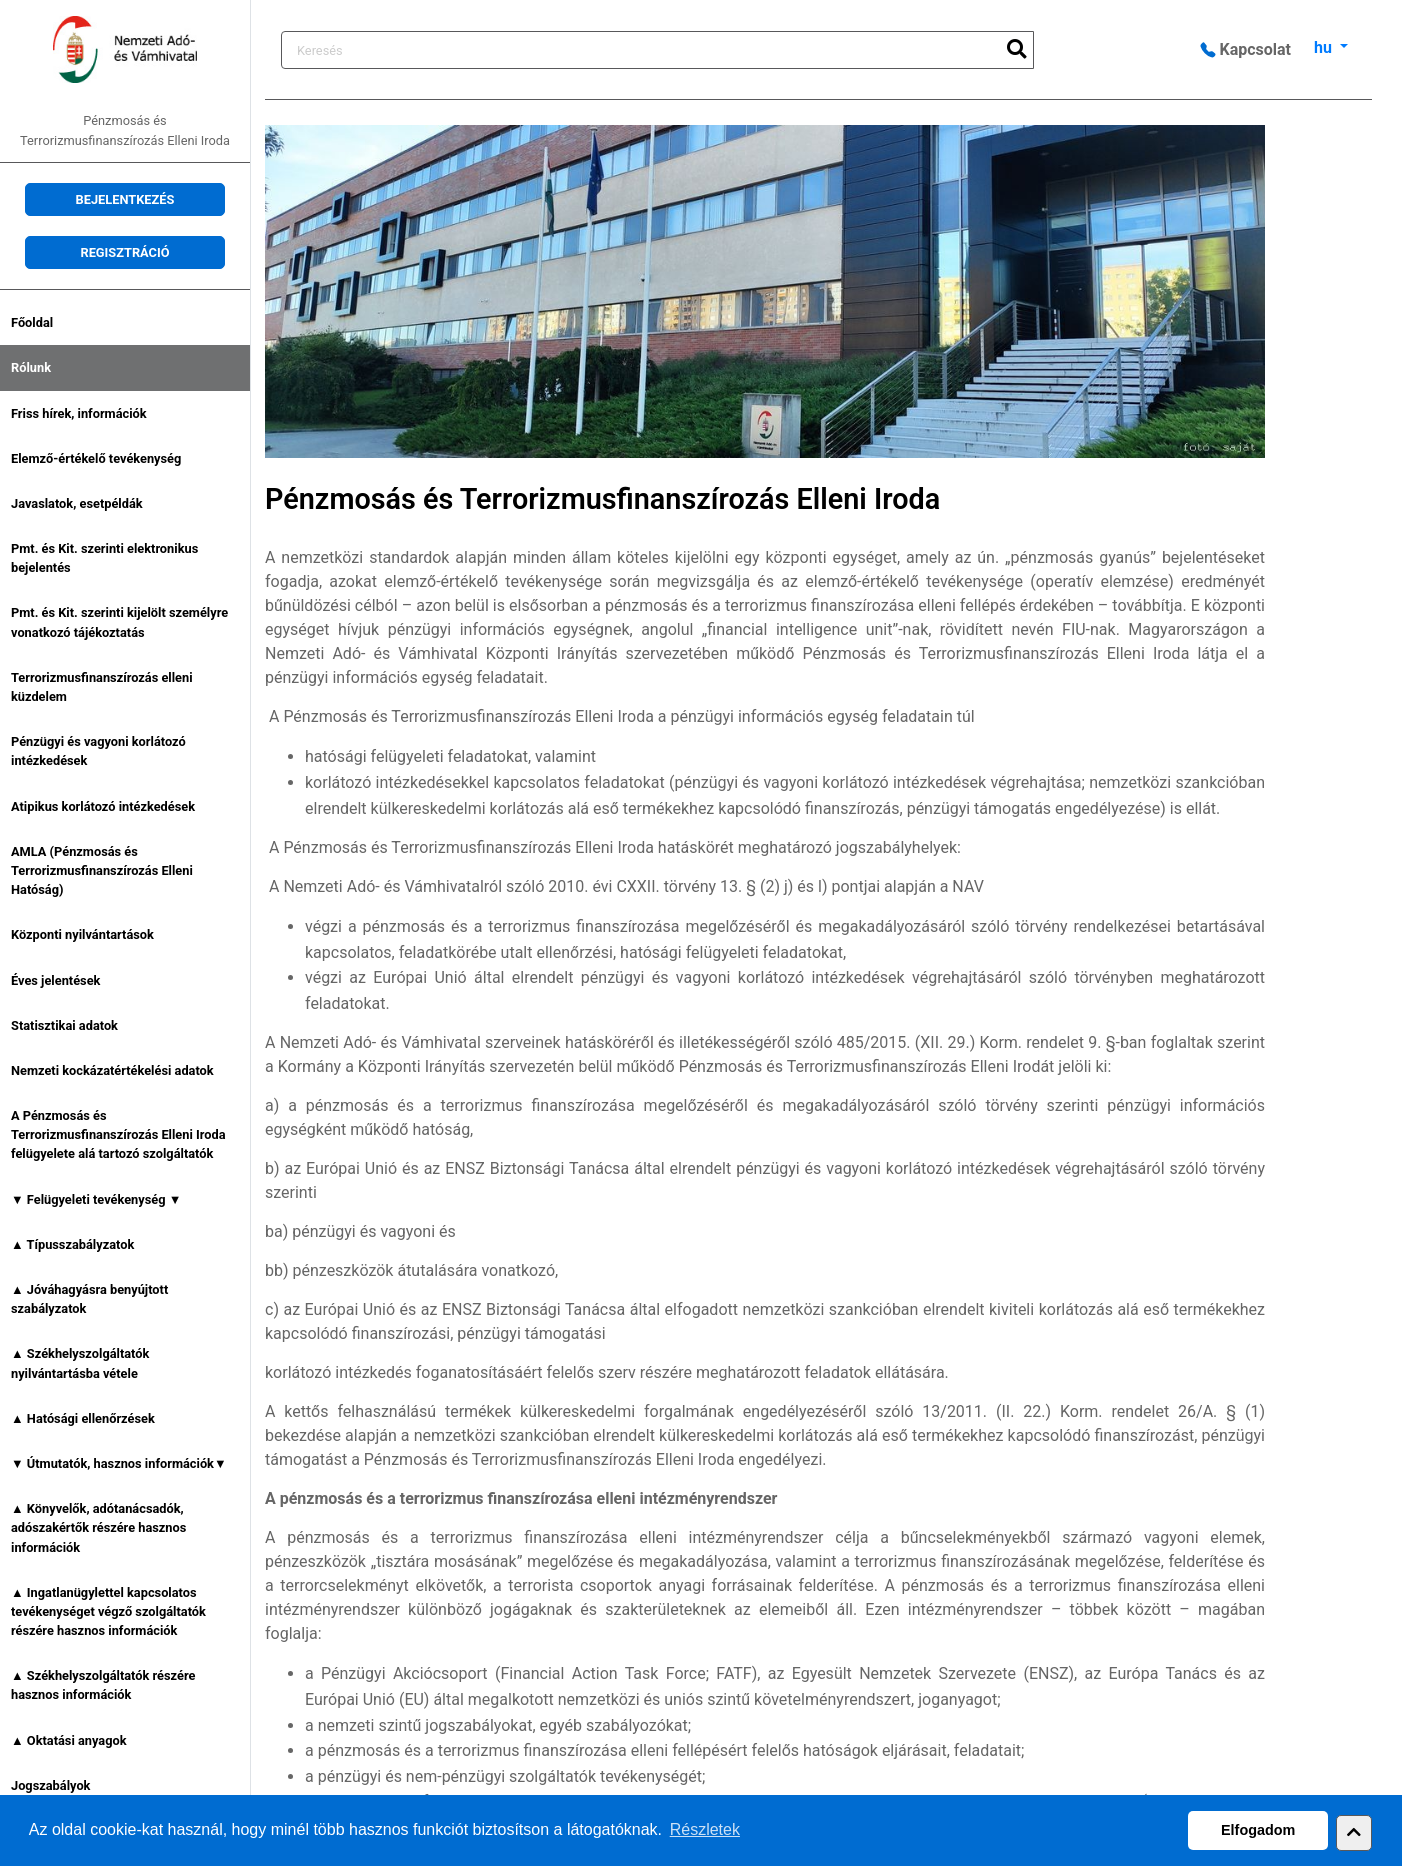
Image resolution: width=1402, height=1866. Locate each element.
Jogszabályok (50, 1785)
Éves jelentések (55, 980)
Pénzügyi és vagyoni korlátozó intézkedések (98, 751)
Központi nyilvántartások (82, 934)
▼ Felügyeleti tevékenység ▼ (96, 1199)
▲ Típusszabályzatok (72, 1244)
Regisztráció (124, 252)
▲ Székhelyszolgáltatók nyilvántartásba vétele (80, 1363)
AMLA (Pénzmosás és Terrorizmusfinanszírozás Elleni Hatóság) (102, 870)
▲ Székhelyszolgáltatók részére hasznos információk (103, 1685)
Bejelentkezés (125, 199)
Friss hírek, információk (79, 413)
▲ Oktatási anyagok (69, 1740)
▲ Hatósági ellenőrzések (83, 1418)
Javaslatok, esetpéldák (77, 503)
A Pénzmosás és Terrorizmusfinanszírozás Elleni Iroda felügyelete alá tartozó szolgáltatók (118, 1134)
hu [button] (1325, 47)
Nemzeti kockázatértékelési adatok (112, 1070)
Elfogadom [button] (1258, 1830)
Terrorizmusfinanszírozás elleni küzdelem (102, 687)
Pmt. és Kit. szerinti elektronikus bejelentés (104, 558)
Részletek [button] (705, 1829)
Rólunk (31, 367)
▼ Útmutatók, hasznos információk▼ (119, 1463)
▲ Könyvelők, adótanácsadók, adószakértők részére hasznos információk (98, 1527)
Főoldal (32, 322)
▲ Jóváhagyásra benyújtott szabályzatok (89, 1299)
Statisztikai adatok (64, 1025)
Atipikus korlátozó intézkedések (103, 806)
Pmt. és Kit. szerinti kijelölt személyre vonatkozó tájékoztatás (119, 622)
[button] (1354, 1833)
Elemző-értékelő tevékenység (96, 458)
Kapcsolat (1246, 49)
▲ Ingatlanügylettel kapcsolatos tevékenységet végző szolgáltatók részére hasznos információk (108, 1611)
